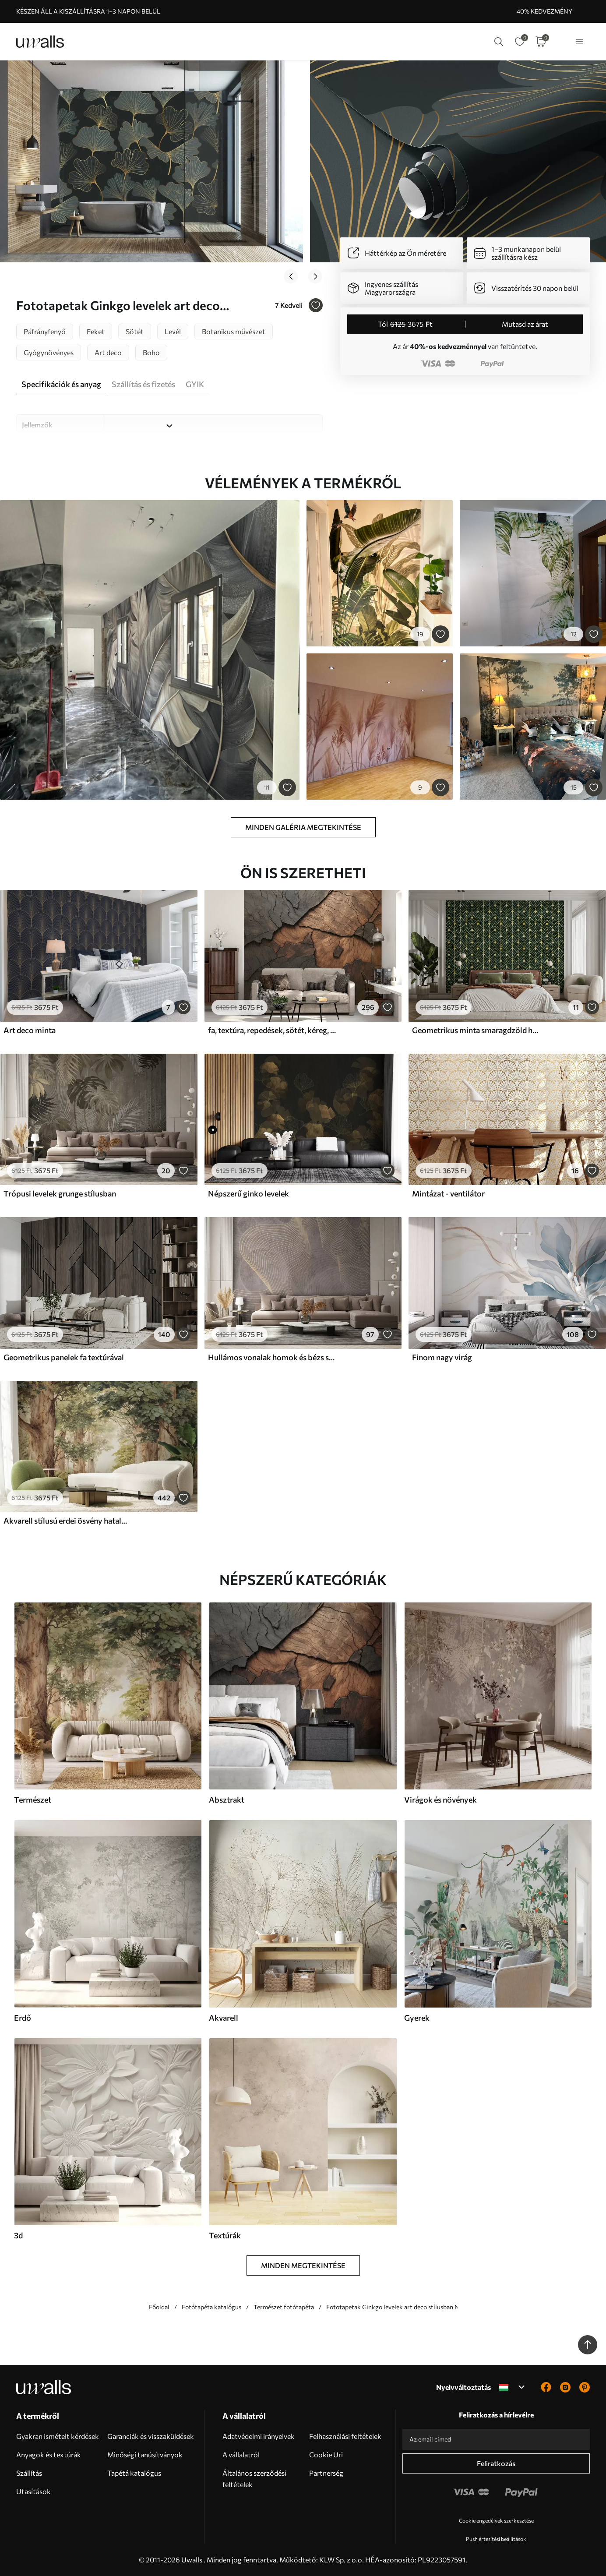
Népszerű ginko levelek (248, 1193)
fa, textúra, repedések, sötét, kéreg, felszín (272, 1030)
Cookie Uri (326, 2454)
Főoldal (159, 2307)
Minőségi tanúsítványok (145, 2454)
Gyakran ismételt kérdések (57, 2436)
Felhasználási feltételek (345, 2436)
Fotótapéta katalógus (211, 2307)
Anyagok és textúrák (48, 2454)
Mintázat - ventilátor (448, 1193)
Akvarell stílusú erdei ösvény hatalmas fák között (67, 1520)
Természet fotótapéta (284, 2307)
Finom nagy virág (442, 1357)
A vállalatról (241, 2454)
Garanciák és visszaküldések (150, 2436)
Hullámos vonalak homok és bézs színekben (272, 1357)
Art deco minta (30, 1030)
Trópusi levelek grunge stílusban (60, 1193)
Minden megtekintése (303, 2265)
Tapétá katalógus (134, 2473)
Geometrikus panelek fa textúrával (64, 1357)
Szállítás (29, 2473)
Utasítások (33, 2491)
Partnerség (326, 2473)
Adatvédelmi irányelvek (258, 2436)
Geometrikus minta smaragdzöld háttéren (476, 1030)
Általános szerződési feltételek (254, 2478)
